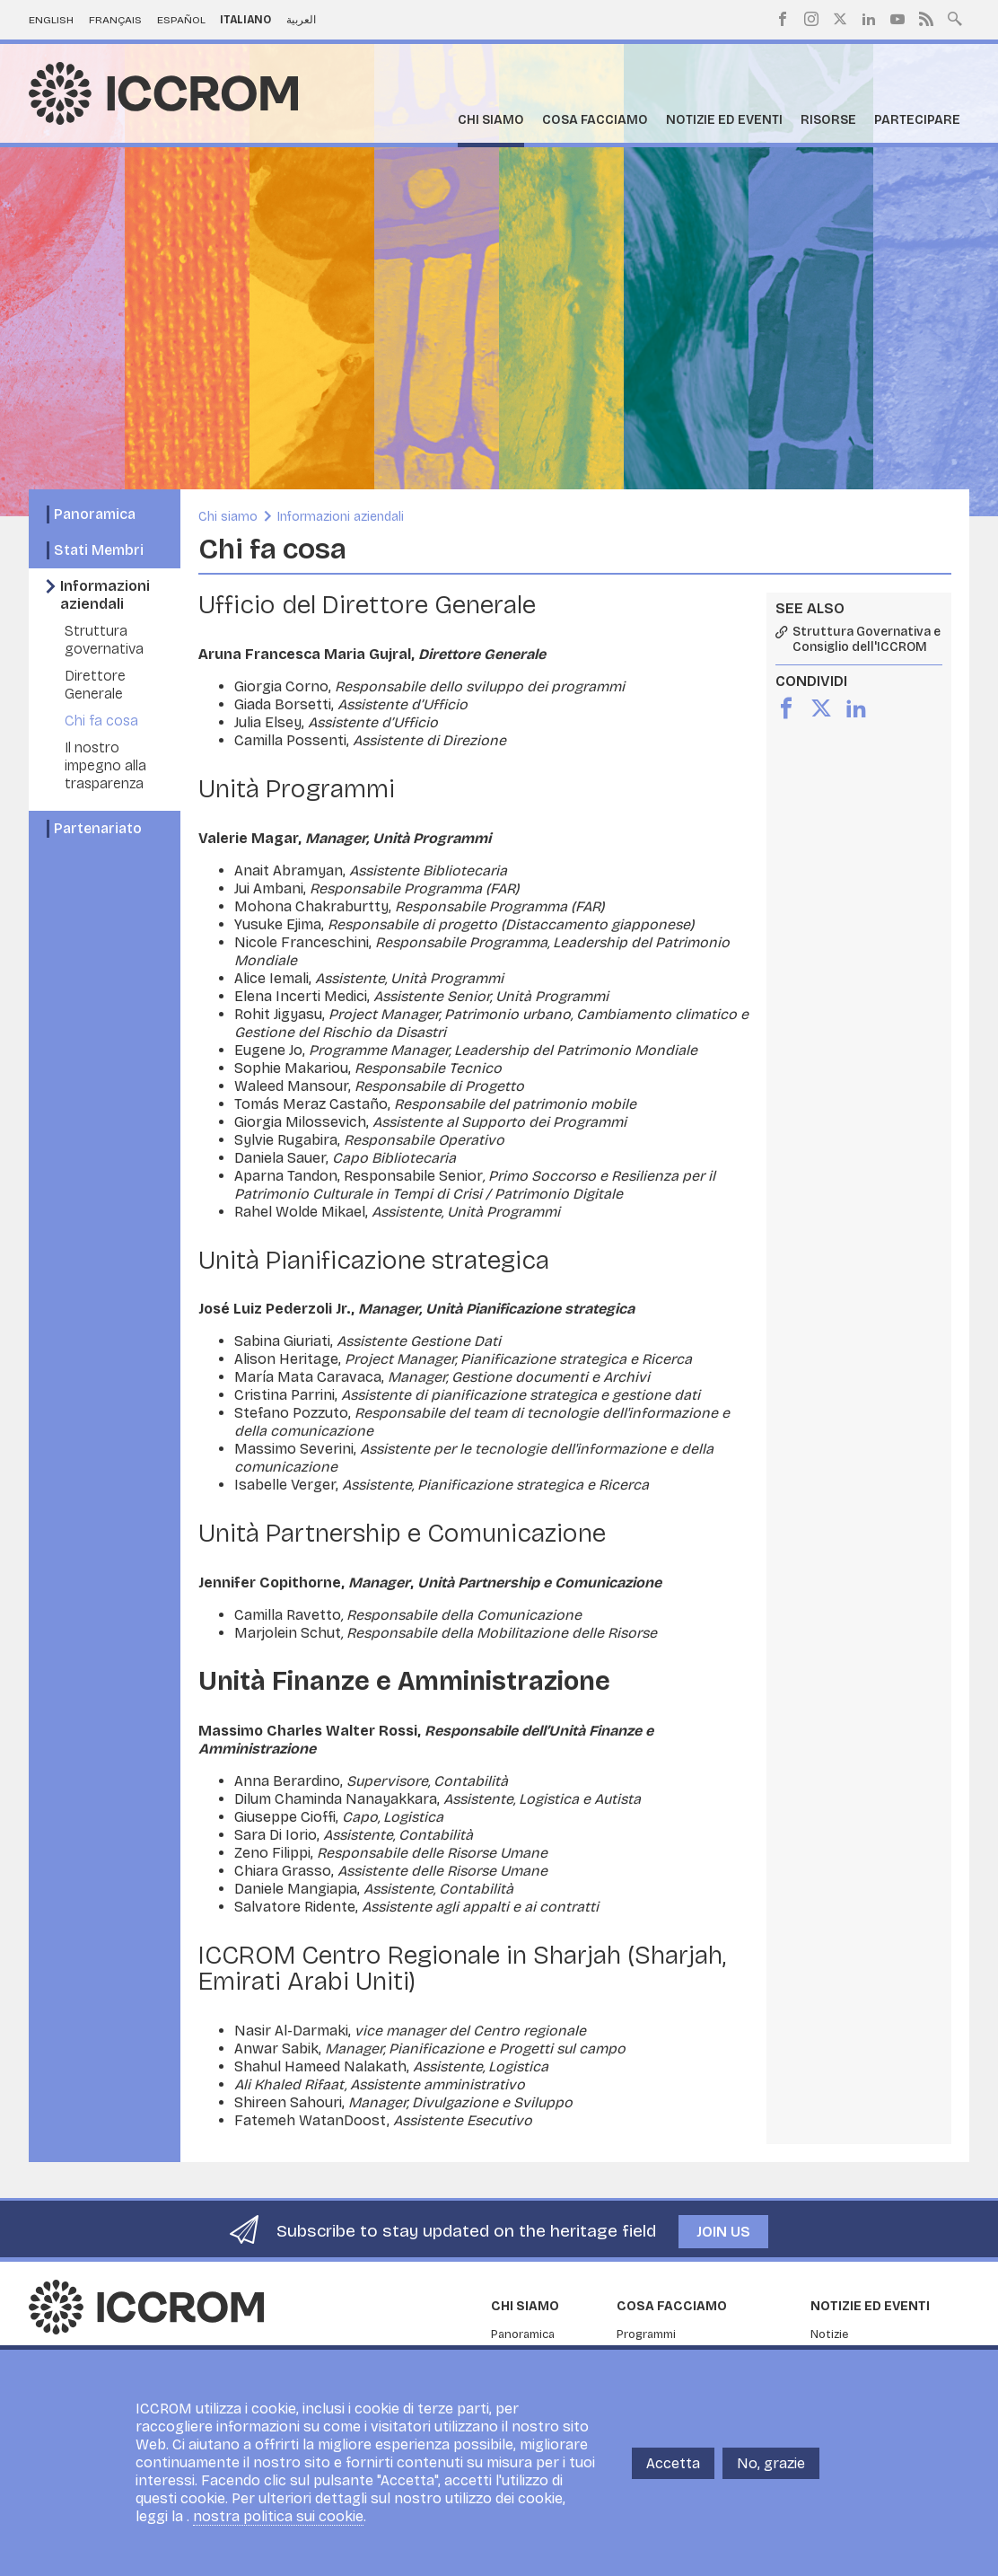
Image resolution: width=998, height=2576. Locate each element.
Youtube (897, 19)
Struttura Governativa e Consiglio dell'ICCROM (866, 640)
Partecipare (917, 119)
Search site (955, 17)
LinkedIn (869, 19)
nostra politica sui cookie (278, 2516)
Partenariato (98, 828)
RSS (926, 19)
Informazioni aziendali (105, 594)
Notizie (829, 2334)
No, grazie (771, 2463)
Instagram (811, 19)
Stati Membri (99, 549)
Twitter (840, 19)
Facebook (782, 19)
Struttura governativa (104, 639)
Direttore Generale (95, 684)
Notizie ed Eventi (724, 119)
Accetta (673, 2463)
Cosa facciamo (595, 119)
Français (115, 19)
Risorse (828, 119)
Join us (723, 2231)
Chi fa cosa (101, 720)
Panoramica (95, 514)
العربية (301, 19)
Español (181, 19)
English (51, 19)
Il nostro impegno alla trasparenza (105, 765)
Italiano (245, 19)
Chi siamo (491, 119)
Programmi (646, 2334)
